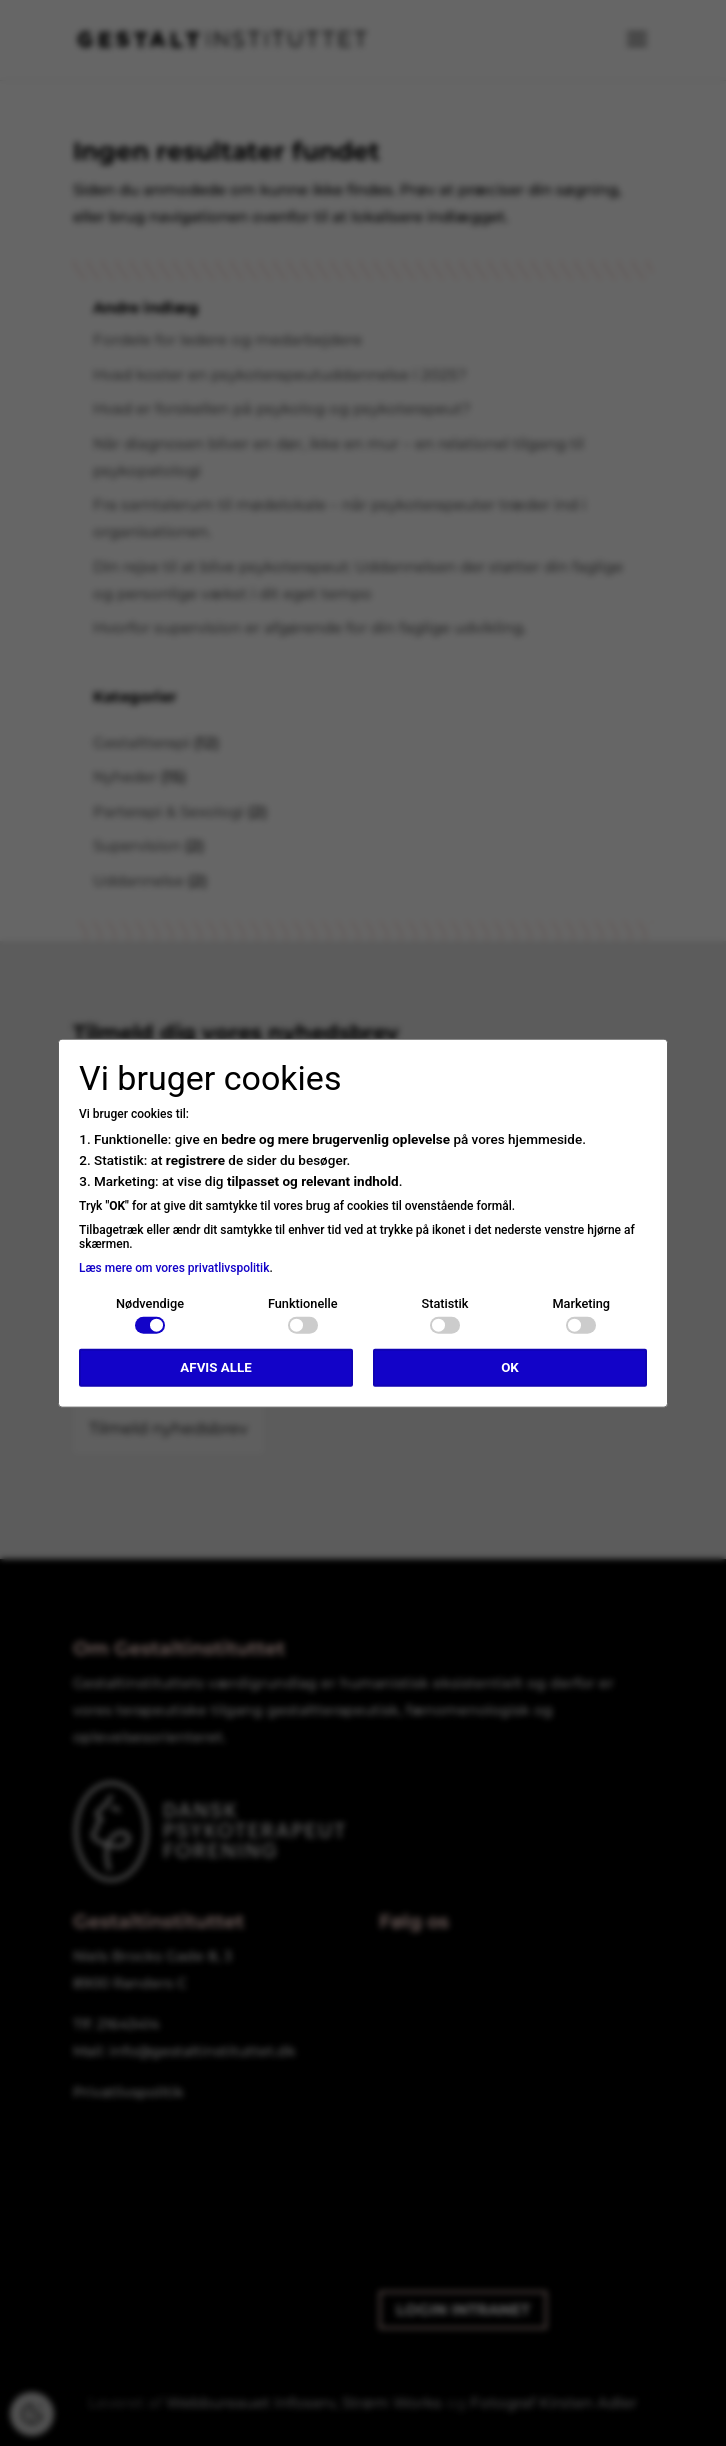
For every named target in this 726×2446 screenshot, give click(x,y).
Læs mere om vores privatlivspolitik (174, 1268)
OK (510, 1367)
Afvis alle (215, 1367)
